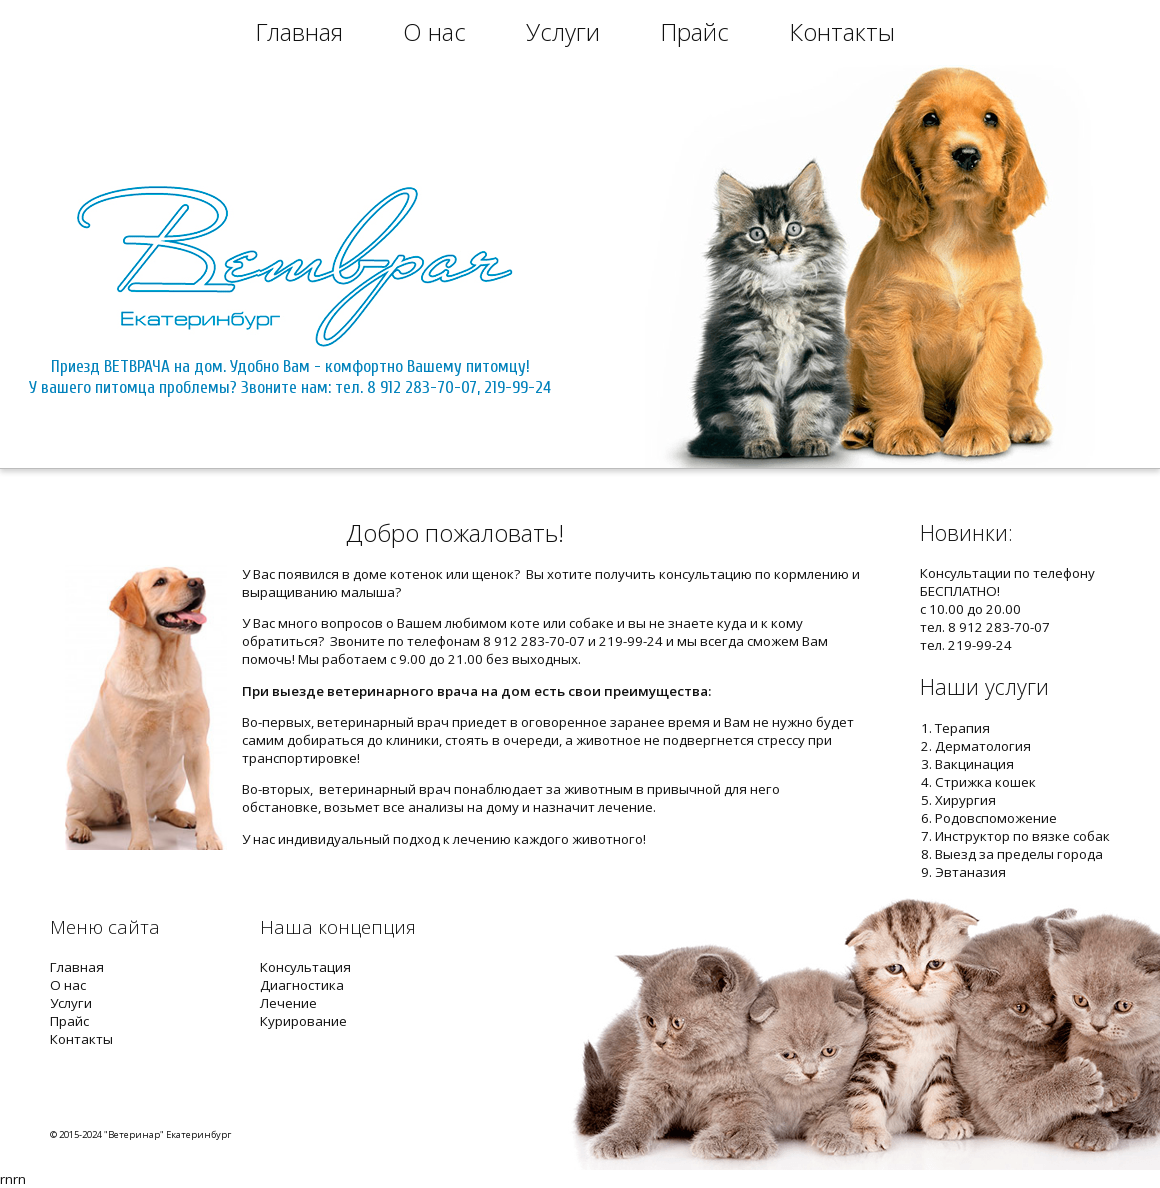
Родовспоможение (996, 818)
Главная (299, 31)
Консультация (305, 967)
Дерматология (983, 746)
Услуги (563, 31)
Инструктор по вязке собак (1022, 836)
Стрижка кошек (985, 782)
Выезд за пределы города (1019, 854)
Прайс (694, 31)
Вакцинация (974, 764)
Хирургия (965, 800)
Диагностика (302, 985)
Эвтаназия (970, 872)
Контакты (842, 31)
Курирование (303, 1021)
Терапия (962, 728)
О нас (434, 31)
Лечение (288, 1003)
